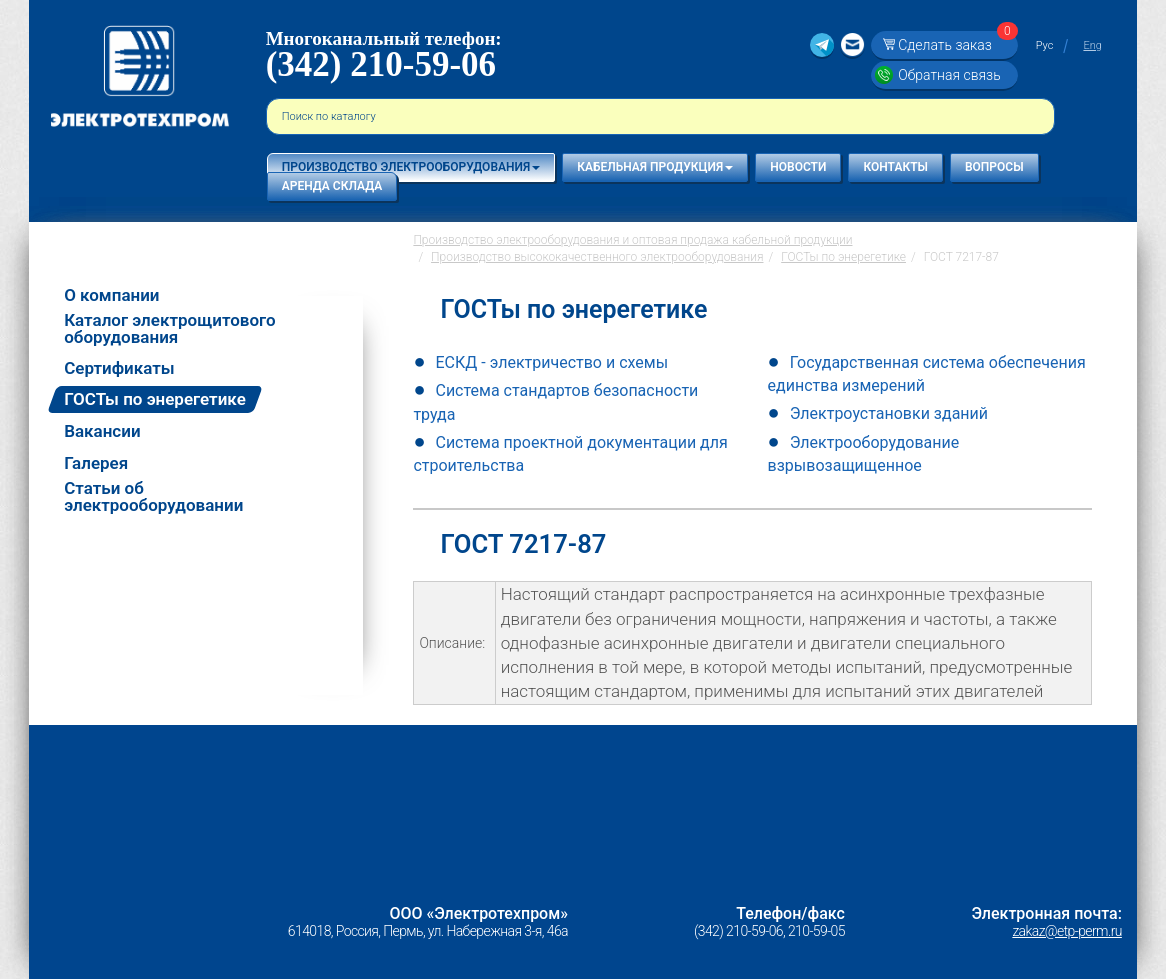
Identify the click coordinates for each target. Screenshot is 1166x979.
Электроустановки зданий (889, 413)
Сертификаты (119, 368)
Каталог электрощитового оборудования (169, 329)
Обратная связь (949, 75)
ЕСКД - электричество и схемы (551, 362)
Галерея (96, 463)
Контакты (895, 167)
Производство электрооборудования (411, 167)
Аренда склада (332, 186)
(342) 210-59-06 (381, 64)
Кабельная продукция (655, 167)
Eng (1092, 45)
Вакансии (102, 431)
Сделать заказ (955, 44)
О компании (111, 295)
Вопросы (994, 167)
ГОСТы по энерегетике (155, 399)
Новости (798, 167)
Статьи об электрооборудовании (153, 497)
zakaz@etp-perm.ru (1066, 931)
